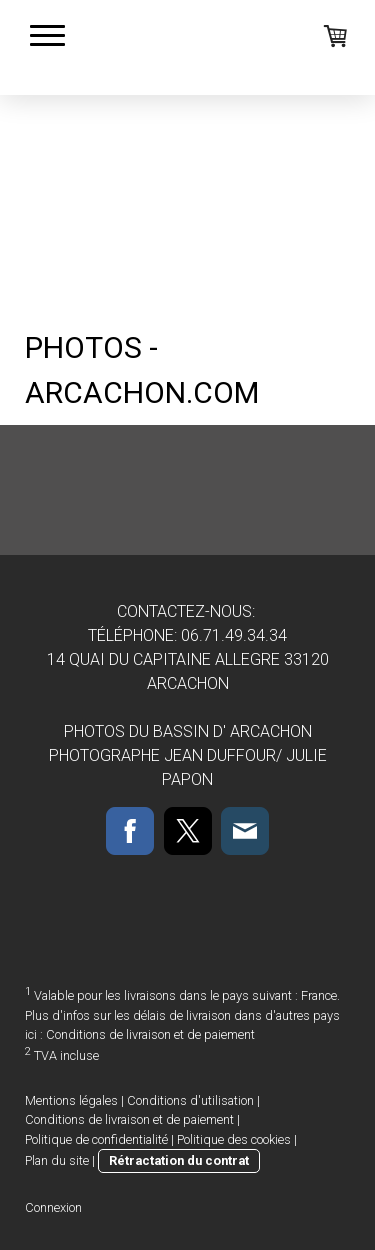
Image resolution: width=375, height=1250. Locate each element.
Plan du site (57, 1160)
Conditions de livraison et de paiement (150, 1034)
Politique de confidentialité (96, 1139)
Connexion (53, 1207)
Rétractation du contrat (179, 1160)
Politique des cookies (234, 1139)
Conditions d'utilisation (190, 1100)
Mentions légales (71, 1100)
